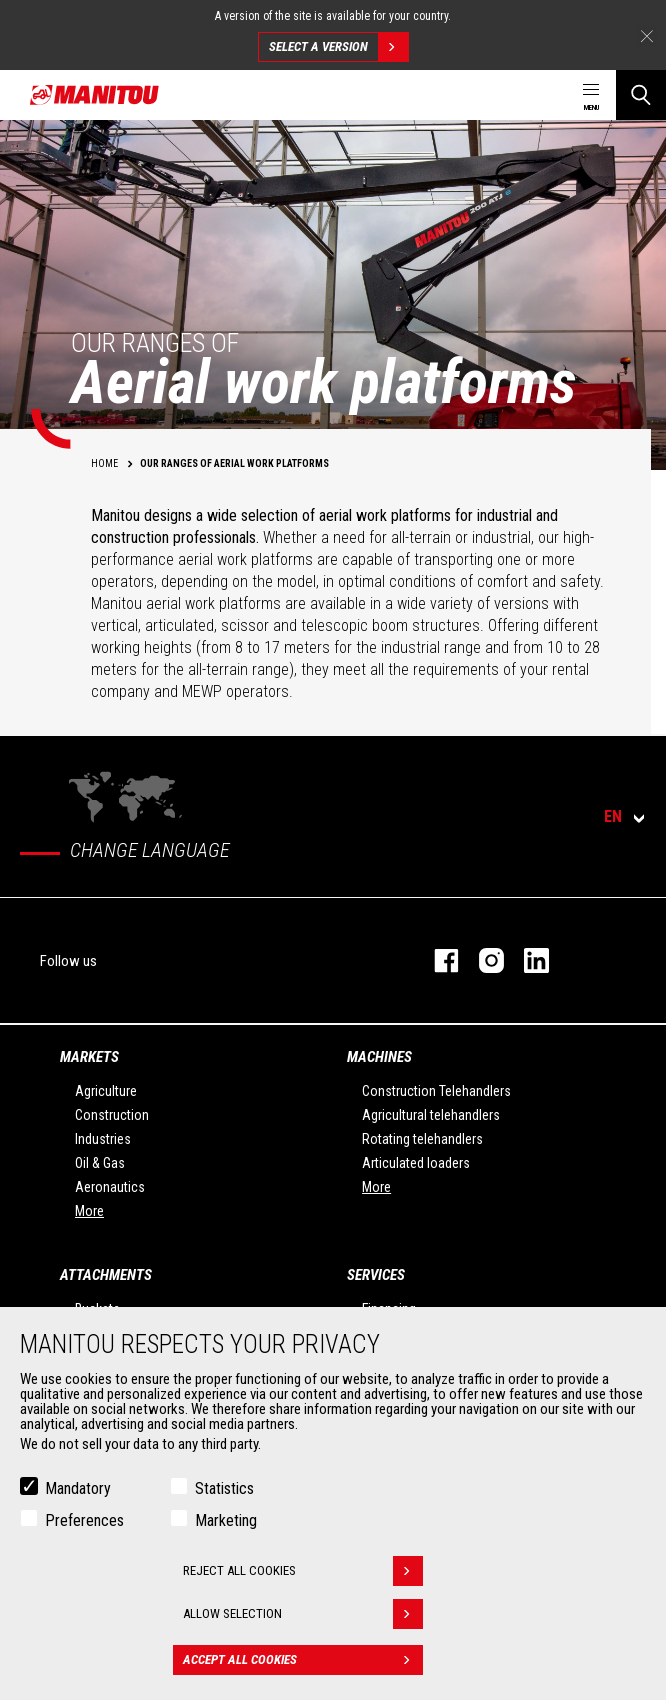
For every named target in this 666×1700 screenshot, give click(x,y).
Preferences (84, 1520)
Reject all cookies (303, 1571)
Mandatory (78, 1488)
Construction (112, 1115)
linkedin (526, 960)
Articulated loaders (416, 1163)
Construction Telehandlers (436, 1091)
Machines (379, 1057)
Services (376, 1275)
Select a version (338, 47)
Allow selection (303, 1614)
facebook (436, 960)
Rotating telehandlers (422, 1139)
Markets (89, 1057)
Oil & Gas (100, 1163)
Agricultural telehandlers (431, 1115)
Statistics (224, 1488)
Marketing (226, 1520)
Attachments (106, 1275)
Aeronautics (110, 1187)
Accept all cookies (303, 1660)
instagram (481, 960)
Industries (103, 1139)
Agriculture (106, 1091)
